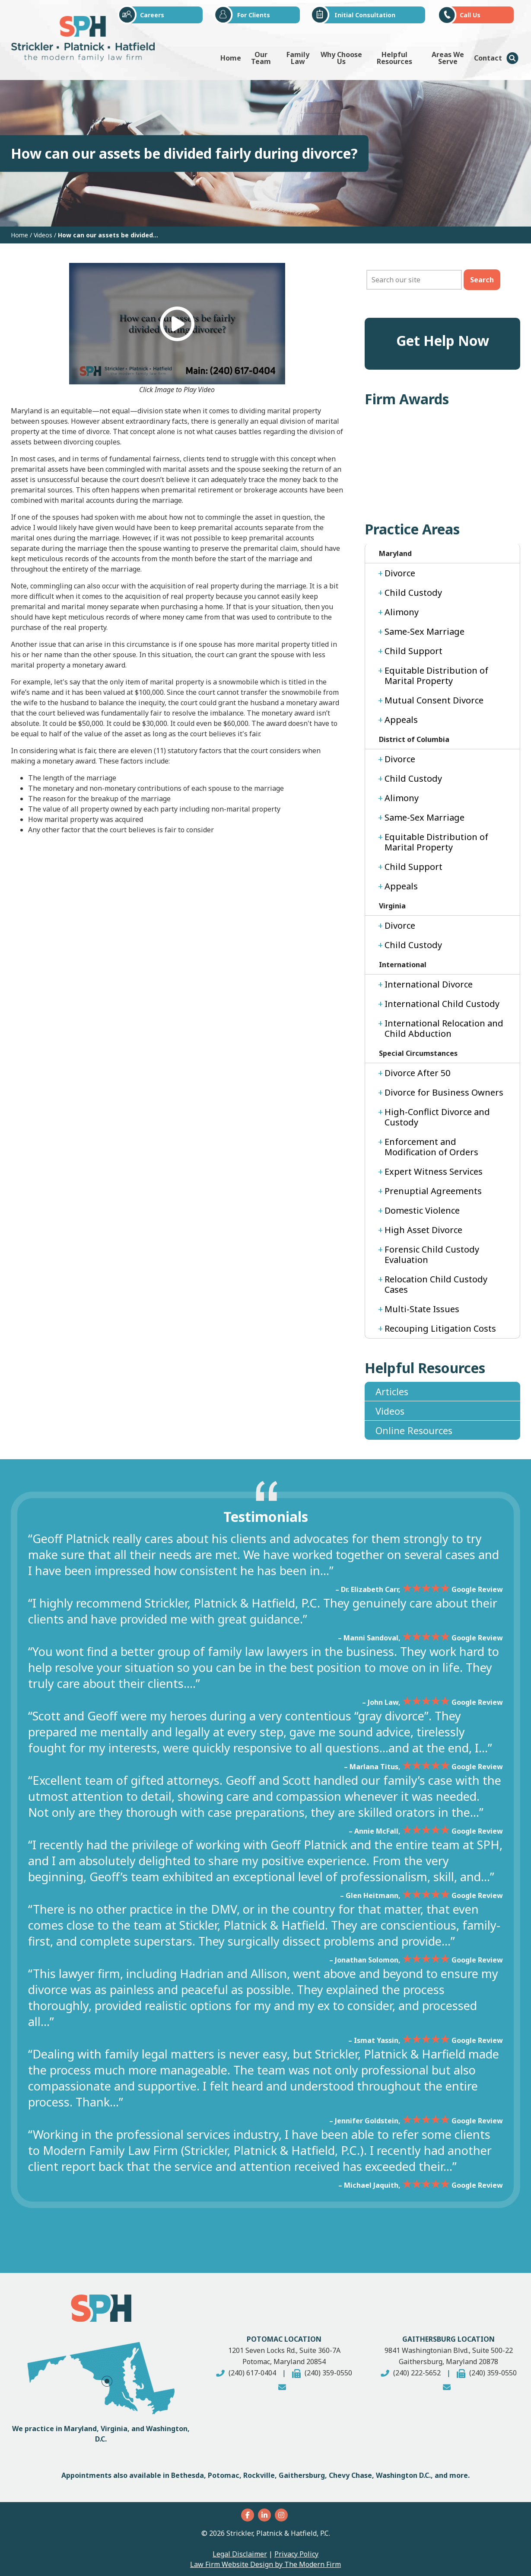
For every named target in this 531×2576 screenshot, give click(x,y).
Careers (152, 15)
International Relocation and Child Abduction (444, 1028)
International (402, 964)
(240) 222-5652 (417, 2373)
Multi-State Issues (422, 1309)
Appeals (401, 719)
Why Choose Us (341, 58)
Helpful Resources (394, 58)
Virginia (392, 906)
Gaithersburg (302, 2475)
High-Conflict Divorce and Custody (437, 1117)
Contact (488, 58)
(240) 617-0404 (252, 2373)
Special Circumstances (418, 1053)
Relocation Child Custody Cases (436, 1284)
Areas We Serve (448, 58)
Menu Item (512, 58)
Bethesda (187, 2475)
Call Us (470, 15)
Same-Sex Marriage (424, 631)
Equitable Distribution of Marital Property (436, 676)
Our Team (261, 58)
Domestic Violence (422, 1210)
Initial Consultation (364, 15)
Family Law (297, 58)
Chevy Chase (350, 2475)
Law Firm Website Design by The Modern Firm (265, 2564)
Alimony (402, 612)
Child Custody (413, 592)
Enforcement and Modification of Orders (431, 1147)
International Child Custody (442, 1004)
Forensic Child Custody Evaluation (432, 1254)
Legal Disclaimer (240, 2554)
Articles (391, 1391)
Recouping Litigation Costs (440, 1328)
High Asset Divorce (423, 1230)
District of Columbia (414, 739)
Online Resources (413, 1430)
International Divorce (429, 984)
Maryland (395, 553)
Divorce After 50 (417, 1073)
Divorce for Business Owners (444, 1092)
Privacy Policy (296, 2554)
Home (230, 58)
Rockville (259, 2475)
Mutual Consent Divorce (434, 700)
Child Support (413, 651)
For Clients (253, 15)
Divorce (400, 573)
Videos (389, 1410)
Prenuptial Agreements (433, 1191)
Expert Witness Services (434, 1171)
